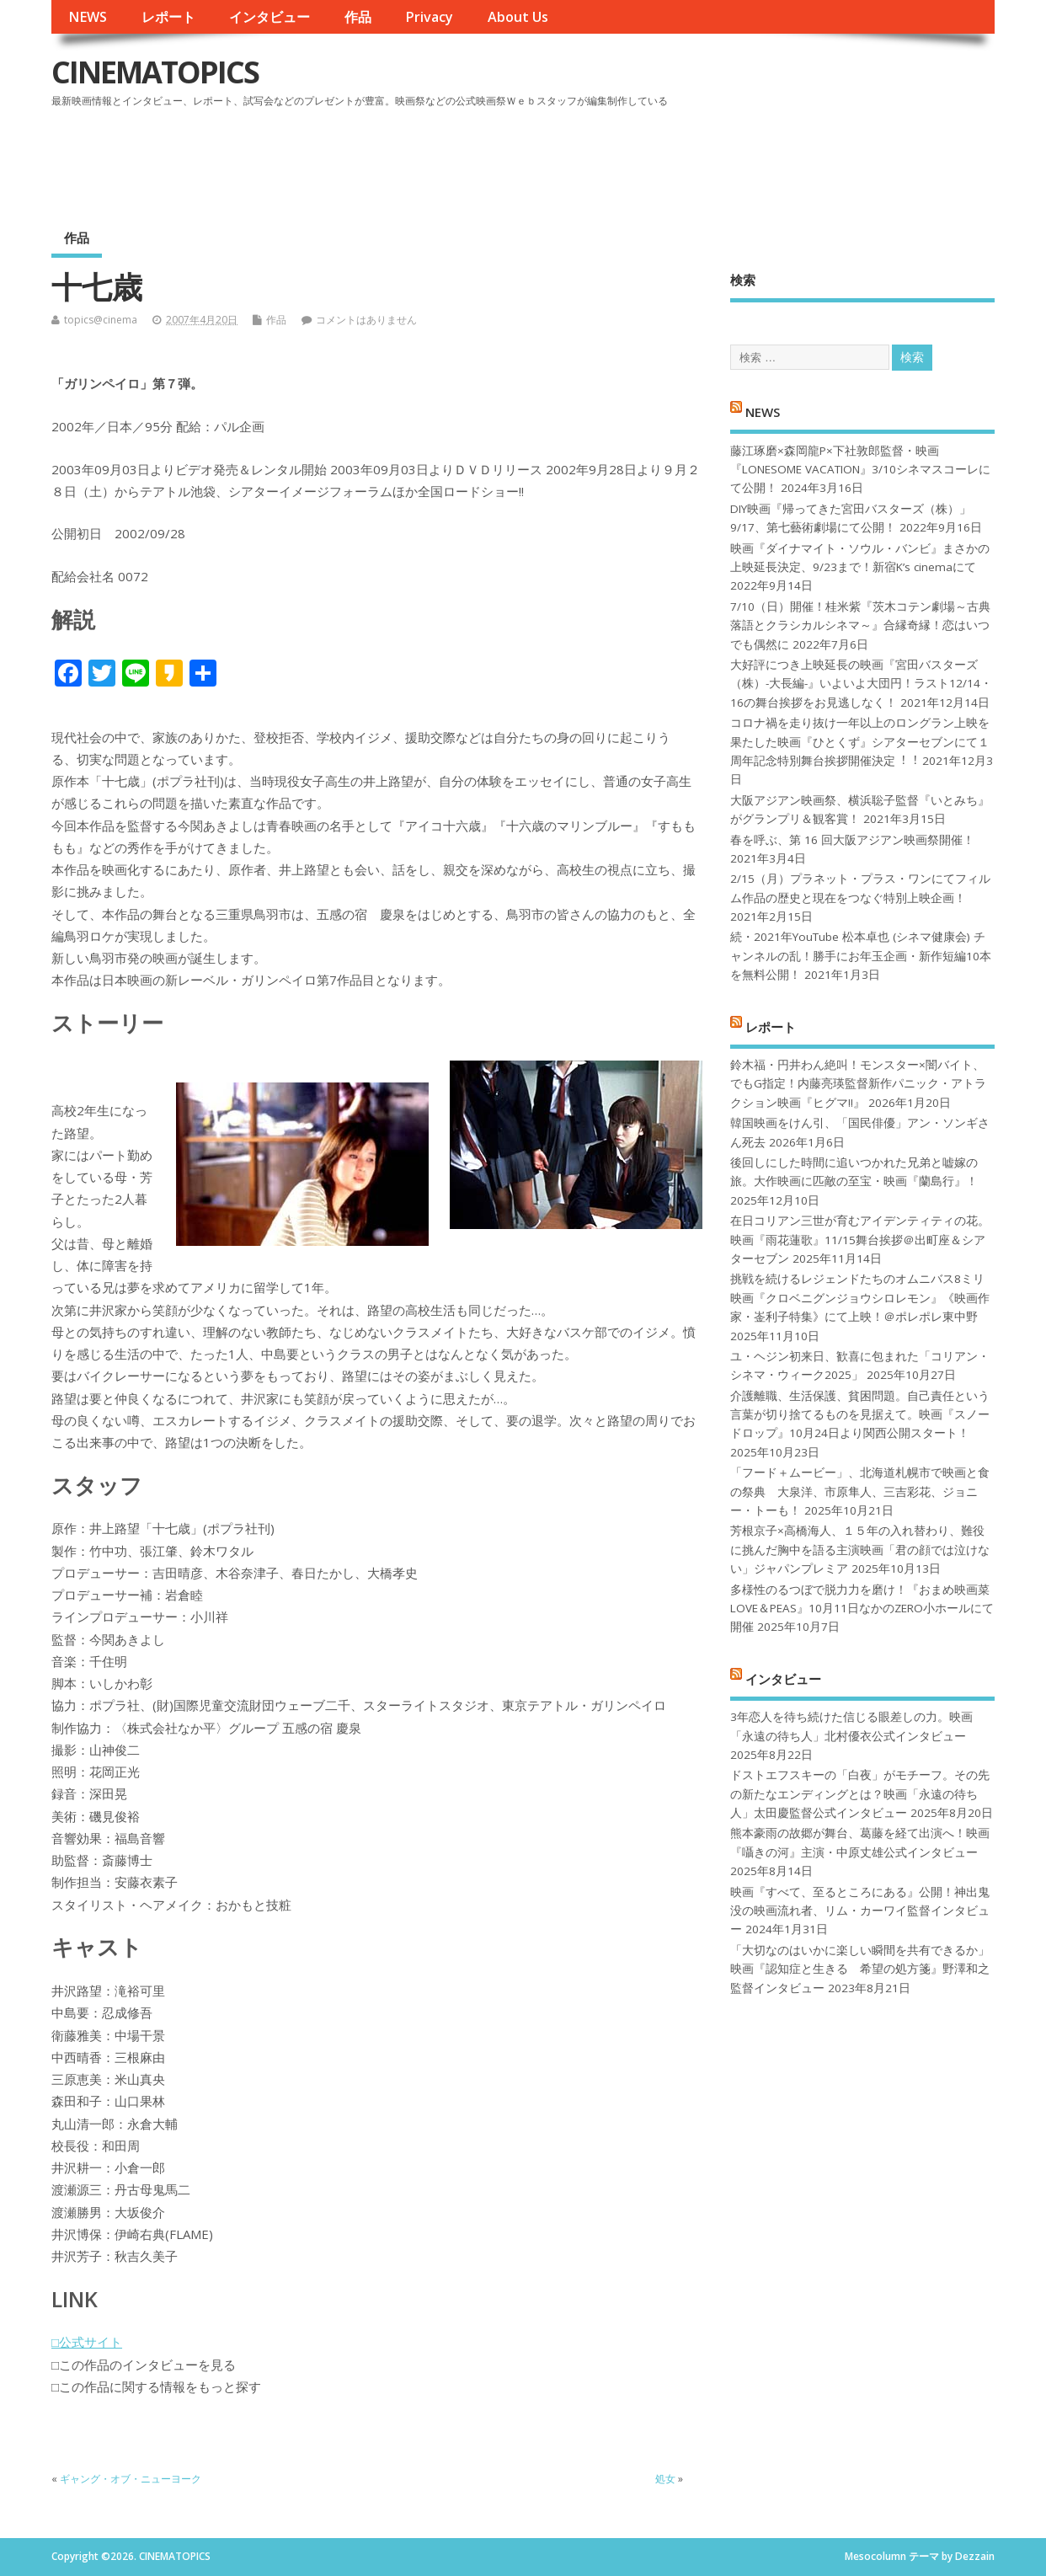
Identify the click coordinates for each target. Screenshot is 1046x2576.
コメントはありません (366, 320)
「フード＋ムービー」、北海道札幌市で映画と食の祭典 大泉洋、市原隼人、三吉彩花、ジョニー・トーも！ (860, 1491)
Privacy (429, 17)
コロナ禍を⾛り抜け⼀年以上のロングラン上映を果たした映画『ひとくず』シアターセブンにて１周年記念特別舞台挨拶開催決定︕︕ (860, 741)
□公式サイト (86, 2341)
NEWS (87, 17)
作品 (357, 17)
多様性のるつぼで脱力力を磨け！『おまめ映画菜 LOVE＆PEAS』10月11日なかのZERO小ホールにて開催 (862, 1608)
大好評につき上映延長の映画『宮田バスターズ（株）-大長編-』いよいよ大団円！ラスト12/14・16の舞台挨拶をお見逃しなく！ (861, 683)
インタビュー (269, 17)
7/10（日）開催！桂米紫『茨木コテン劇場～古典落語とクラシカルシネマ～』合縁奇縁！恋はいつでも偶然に (860, 625)
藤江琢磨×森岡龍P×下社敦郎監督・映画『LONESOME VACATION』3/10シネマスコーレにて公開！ (860, 469)
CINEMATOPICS (155, 72)
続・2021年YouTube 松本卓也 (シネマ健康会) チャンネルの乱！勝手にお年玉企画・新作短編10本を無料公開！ (860, 955)
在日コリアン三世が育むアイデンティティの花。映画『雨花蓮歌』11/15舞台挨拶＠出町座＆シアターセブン (860, 1239)
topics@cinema (100, 320)
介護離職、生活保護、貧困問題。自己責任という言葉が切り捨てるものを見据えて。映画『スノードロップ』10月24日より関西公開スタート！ (860, 1414)
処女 (665, 2479)
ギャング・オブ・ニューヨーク (130, 2479)
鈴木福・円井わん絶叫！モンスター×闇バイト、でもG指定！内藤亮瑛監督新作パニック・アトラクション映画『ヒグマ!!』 (858, 1083)
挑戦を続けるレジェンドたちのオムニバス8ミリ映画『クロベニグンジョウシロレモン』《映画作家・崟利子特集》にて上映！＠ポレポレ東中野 (860, 1297)
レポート (168, 17)
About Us (518, 17)
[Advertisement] (673, 159)
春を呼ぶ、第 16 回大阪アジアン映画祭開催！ (852, 839)
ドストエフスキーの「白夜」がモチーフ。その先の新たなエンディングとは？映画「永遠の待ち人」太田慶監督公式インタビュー (860, 1793)
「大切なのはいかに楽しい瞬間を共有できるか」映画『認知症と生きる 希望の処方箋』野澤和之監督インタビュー (860, 1969)
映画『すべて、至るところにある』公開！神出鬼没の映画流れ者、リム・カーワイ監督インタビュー (860, 1910)
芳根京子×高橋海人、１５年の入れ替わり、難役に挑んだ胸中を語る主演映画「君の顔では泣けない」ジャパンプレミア (860, 1549)
